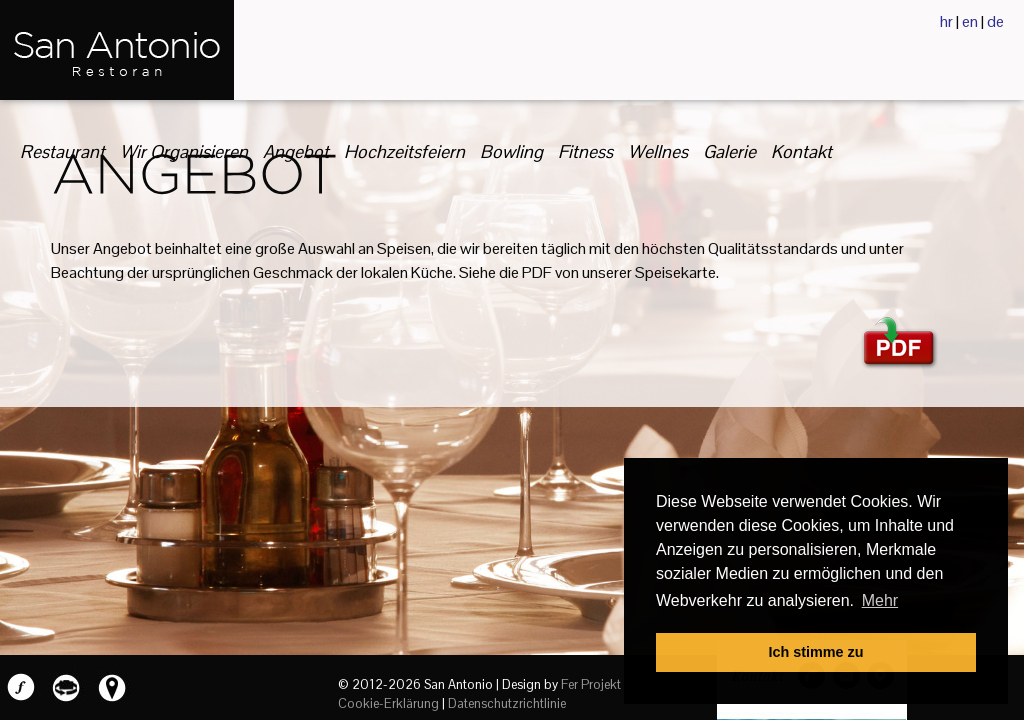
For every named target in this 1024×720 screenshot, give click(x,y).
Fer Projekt (591, 684)
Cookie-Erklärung (388, 703)
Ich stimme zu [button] (815, 652)
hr (946, 21)
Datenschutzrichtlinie (507, 703)
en (970, 21)
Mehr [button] (880, 600)
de (995, 21)
